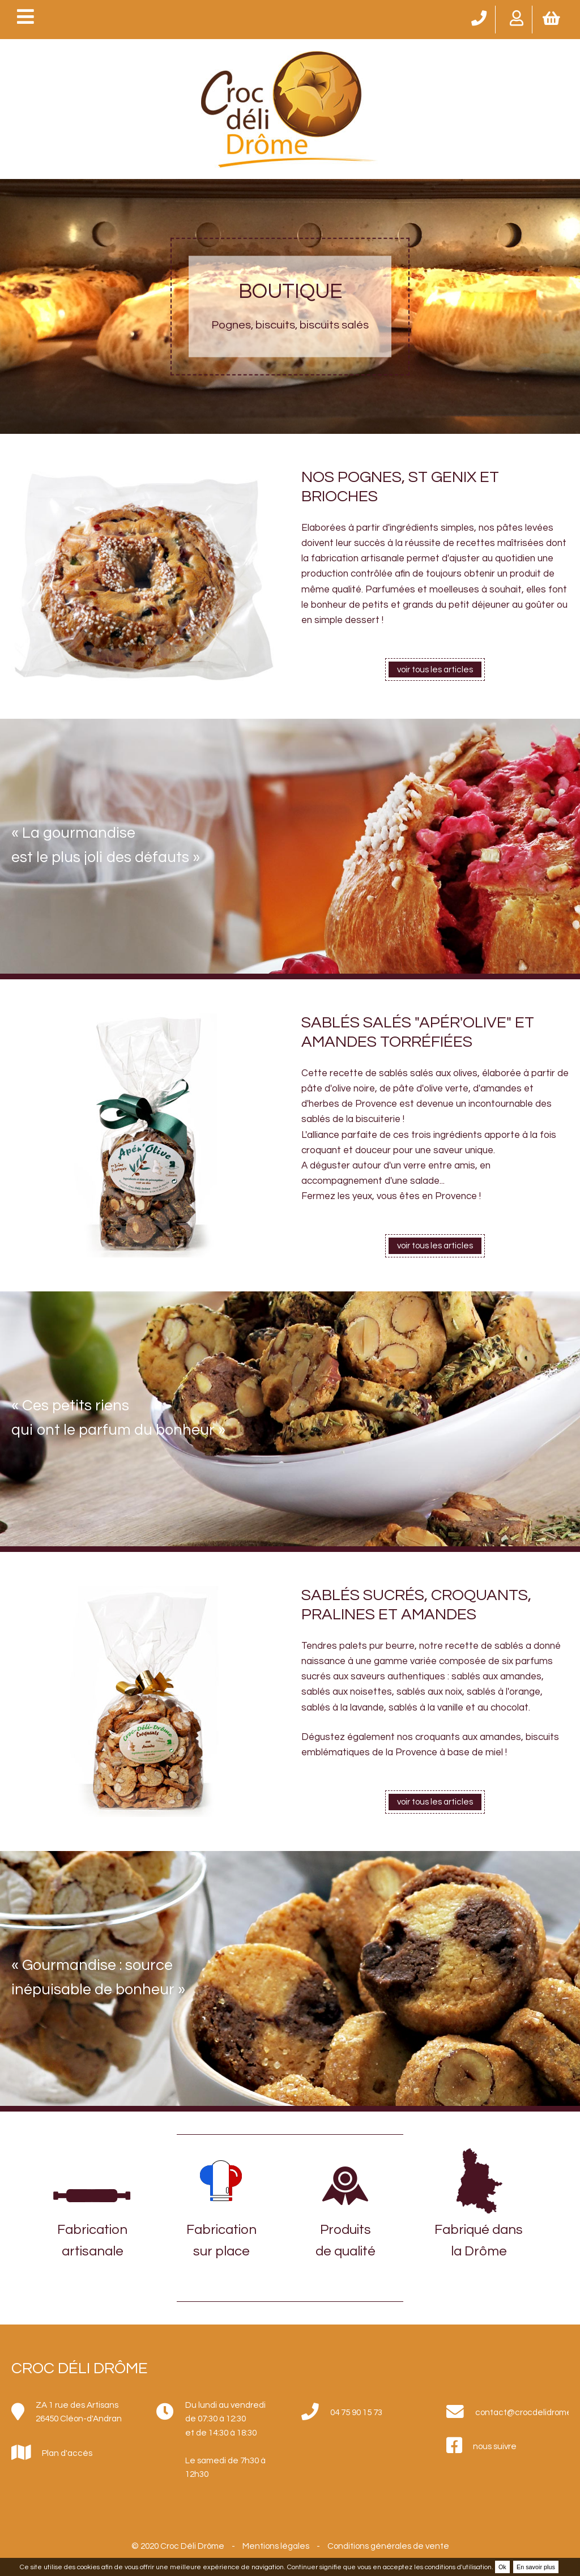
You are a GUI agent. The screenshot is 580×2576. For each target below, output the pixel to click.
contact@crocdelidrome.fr (522, 2412)
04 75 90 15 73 (478, 17)
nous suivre (495, 2446)
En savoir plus (536, 2567)
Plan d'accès (67, 2453)
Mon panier (551, 17)
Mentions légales (275, 2546)
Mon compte (515, 17)
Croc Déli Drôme (79, 2368)
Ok (502, 2567)
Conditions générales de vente (388, 2546)
